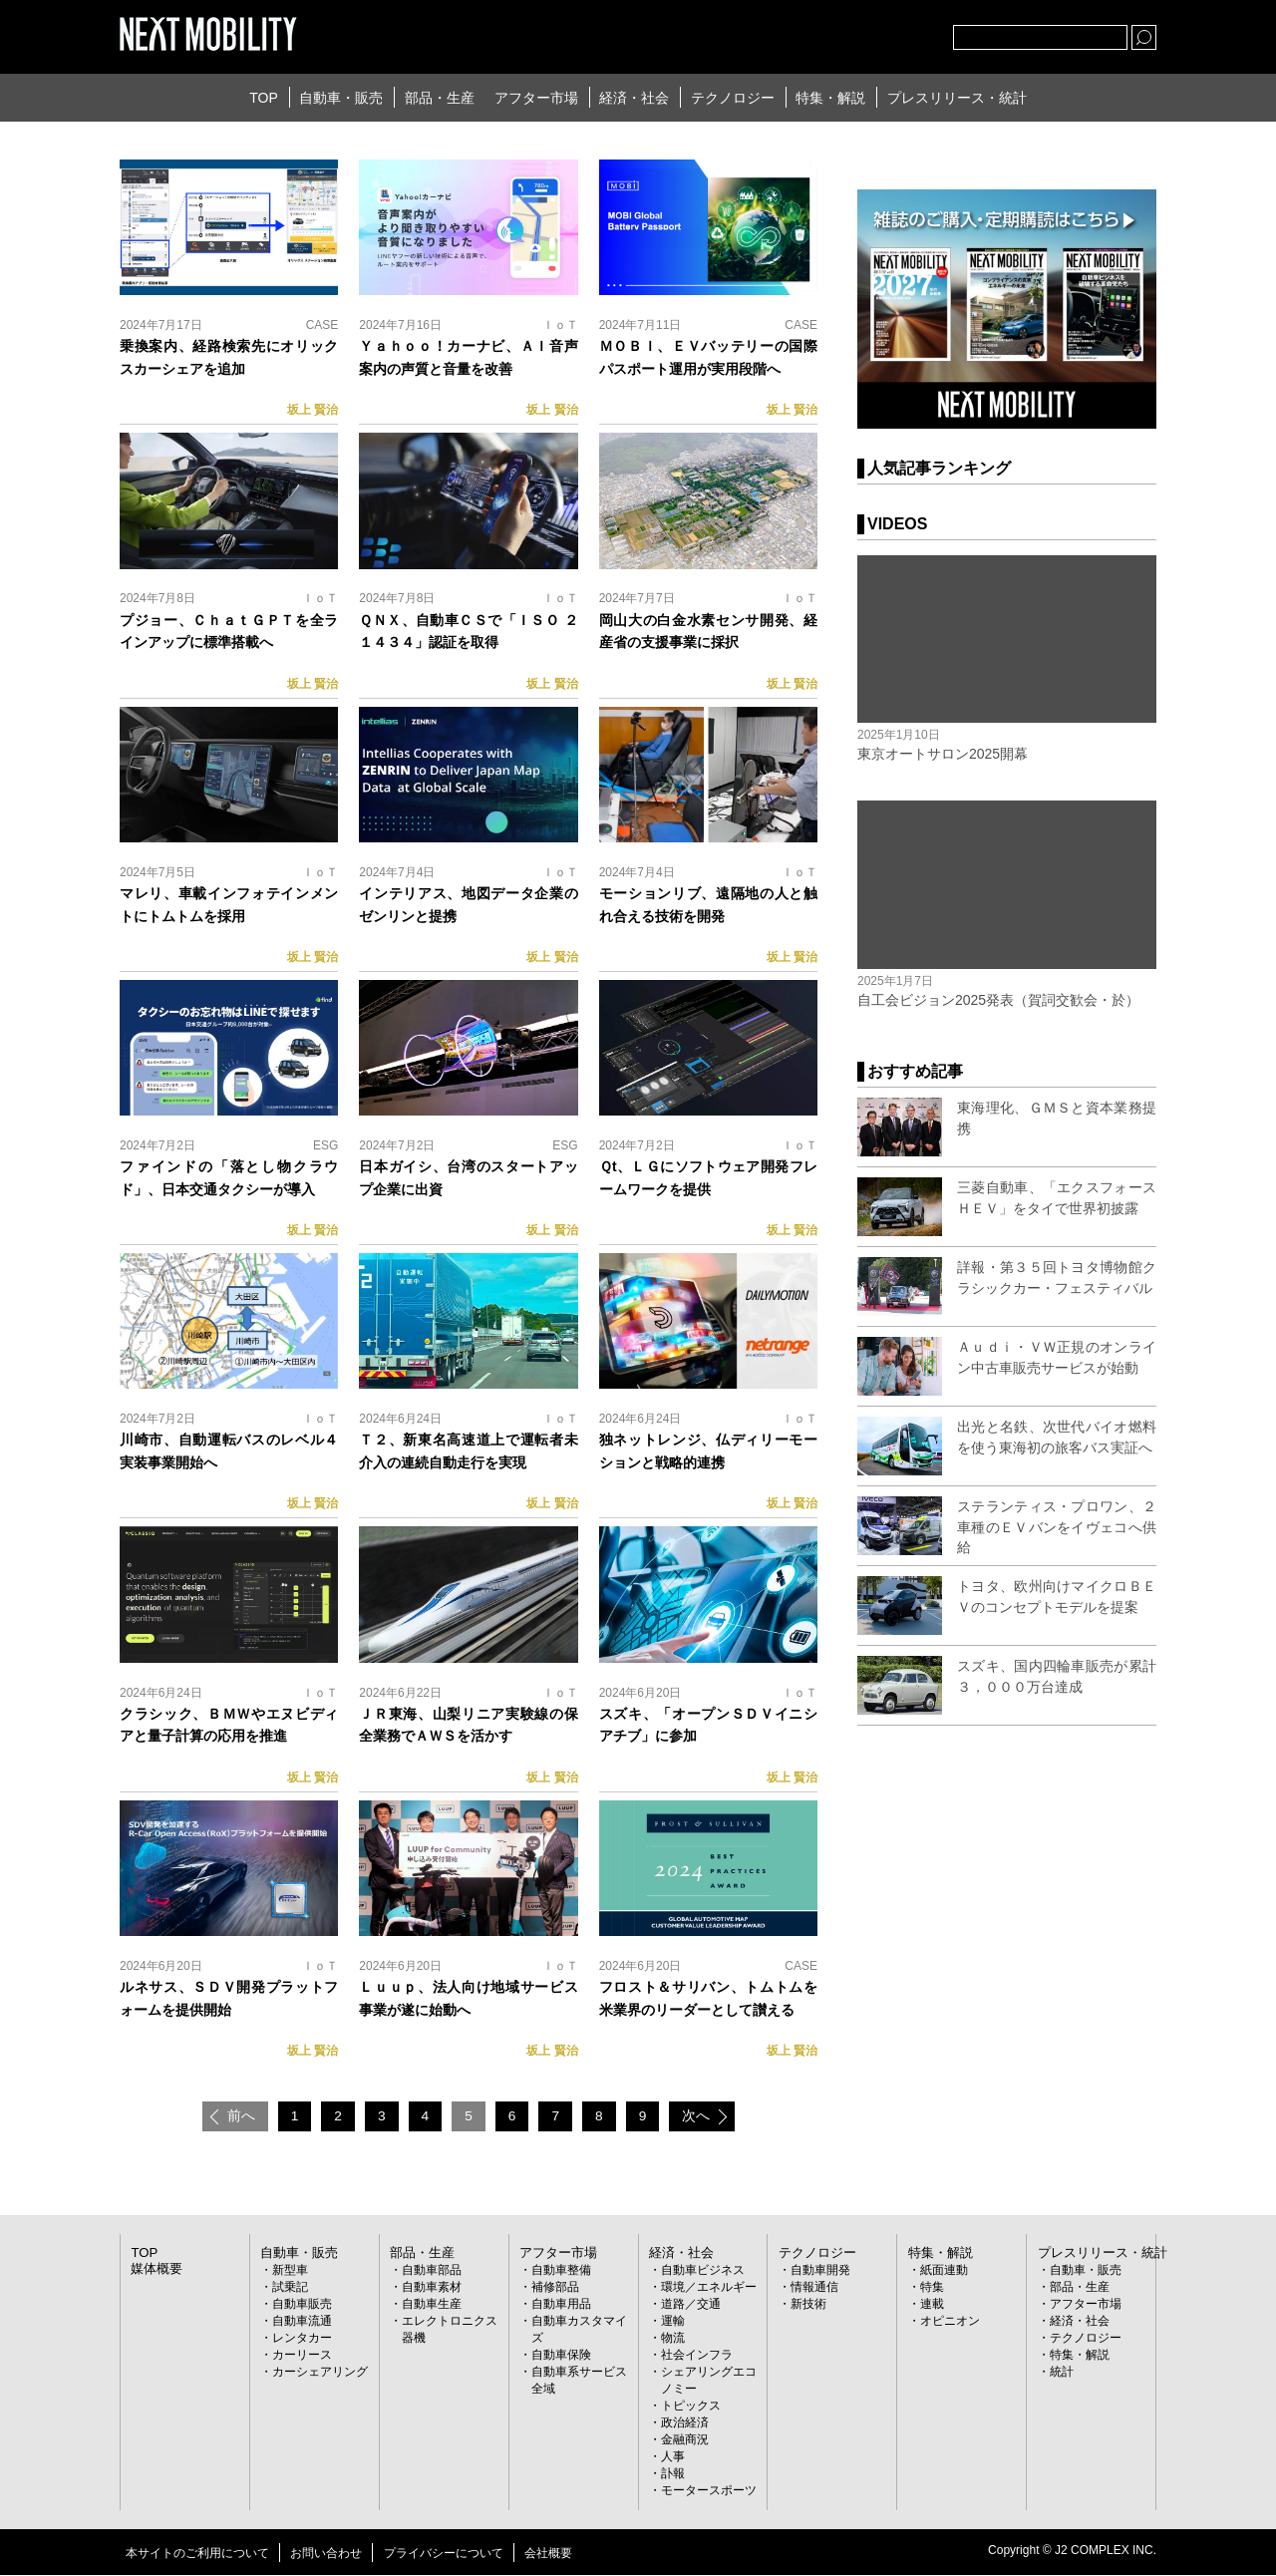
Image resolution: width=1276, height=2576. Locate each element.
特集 (932, 2289)
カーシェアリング (320, 2374)
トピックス (691, 2408)
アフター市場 (536, 98)
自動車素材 (432, 2289)
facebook (872, 33)
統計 (1062, 2374)
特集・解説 (830, 98)
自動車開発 (820, 2272)
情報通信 (814, 2289)
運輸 (673, 2323)
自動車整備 (561, 2272)
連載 (932, 2306)
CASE (322, 325)
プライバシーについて (443, 2554)
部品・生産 (440, 98)
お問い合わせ (326, 2554)
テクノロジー (733, 98)
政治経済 (685, 2424)
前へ (233, 2116)
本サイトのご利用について (197, 2554)
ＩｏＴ (560, 325)
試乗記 (290, 2289)
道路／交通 (691, 2306)
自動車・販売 (341, 98)
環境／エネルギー (709, 2289)
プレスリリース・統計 (957, 98)
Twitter (828, 33)
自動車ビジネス (703, 2272)
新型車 (290, 2272)
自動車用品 (561, 2306)
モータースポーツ (709, 2492)
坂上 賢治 (312, 410)
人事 (673, 2458)
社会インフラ (697, 2357)
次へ (704, 2116)
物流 (673, 2340)
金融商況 (685, 2441)
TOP (263, 98)
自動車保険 (561, 2357)
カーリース (302, 2357)
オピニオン (950, 2323)
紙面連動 (944, 2272)
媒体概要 (154, 2270)
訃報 (673, 2475)
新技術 (808, 2306)
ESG (325, 1145)
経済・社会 (634, 98)
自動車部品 (432, 2272)
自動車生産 (432, 2306)
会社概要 (548, 2554)
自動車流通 (302, 2323)
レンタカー (302, 2340)
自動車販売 (302, 2306)
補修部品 (555, 2289)
